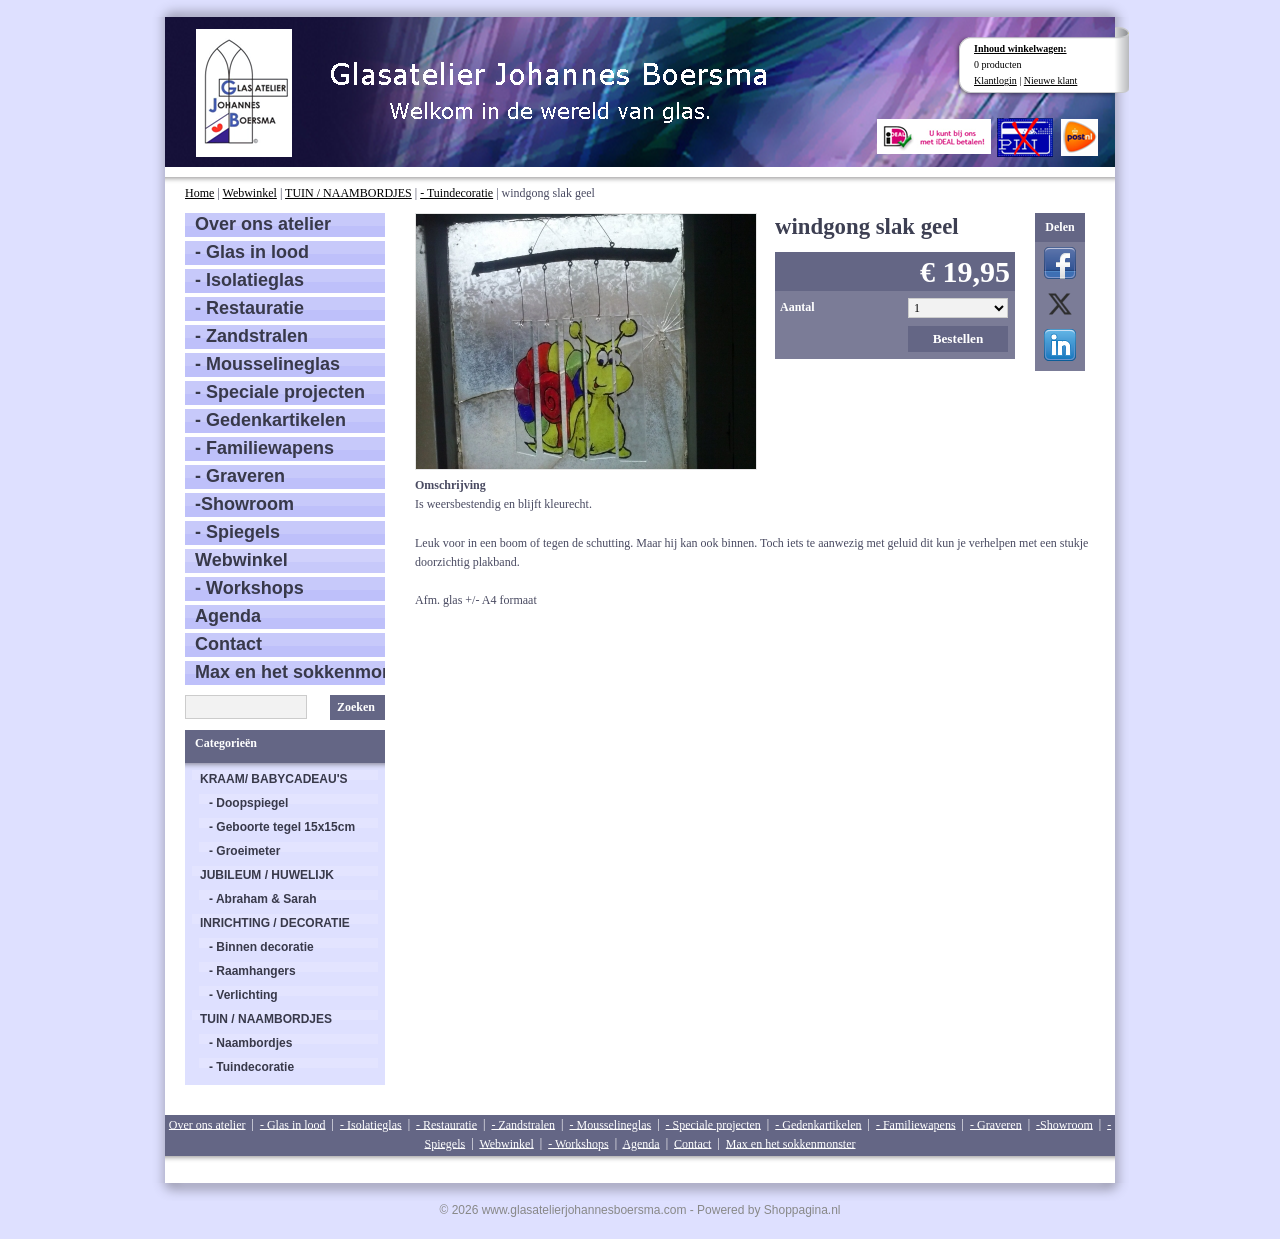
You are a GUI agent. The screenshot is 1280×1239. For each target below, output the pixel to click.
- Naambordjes (250, 1043)
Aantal (797, 307)
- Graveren (240, 476)
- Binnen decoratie (261, 947)
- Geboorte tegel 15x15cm (282, 827)
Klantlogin (995, 80)
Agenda (228, 616)
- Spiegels (237, 532)
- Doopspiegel (248, 803)
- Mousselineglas (267, 364)
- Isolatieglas (249, 280)
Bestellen (958, 338)
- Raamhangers (252, 971)
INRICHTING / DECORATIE (275, 923)
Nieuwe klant (1051, 80)
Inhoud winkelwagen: (1020, 48)
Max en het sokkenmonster (290, 672)
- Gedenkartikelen (270, 420)
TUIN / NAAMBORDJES (348, 193)
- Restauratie (249, 308)
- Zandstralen (251, 336)
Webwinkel (250, 193)
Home (199, 193)
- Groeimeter (244, 851)
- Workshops (249, 588)
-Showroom (244, 504)
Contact (228, 644)
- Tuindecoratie (456, 193)
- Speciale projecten (280, 392)
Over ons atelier (263, 224)
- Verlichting (243, 995)
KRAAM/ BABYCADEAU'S (274, 779)
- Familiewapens (264, 448)
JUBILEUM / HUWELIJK (267, 875)
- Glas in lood (252, 252)
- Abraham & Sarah (263, 899)
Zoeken (356, 707)
